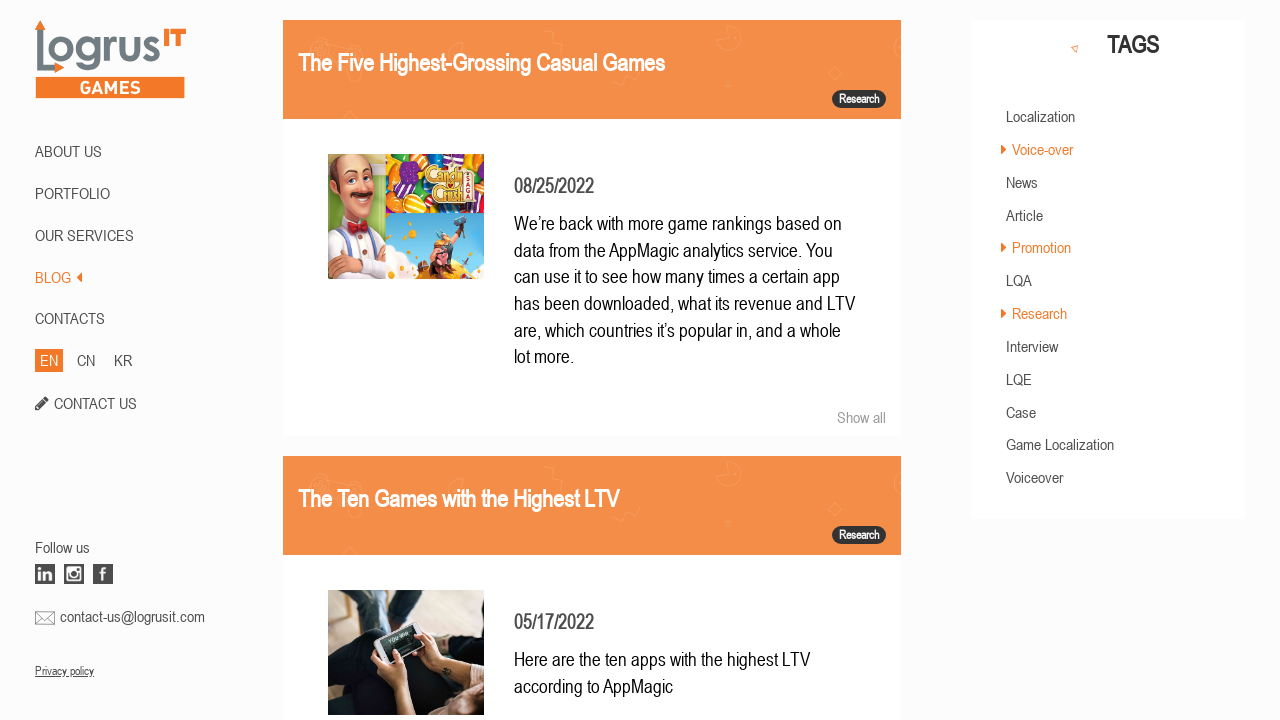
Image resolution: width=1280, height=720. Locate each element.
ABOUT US (68, 151)
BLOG (58, 277)
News (1022, 182)
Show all (861, 417)
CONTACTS (70, 318)
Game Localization (1060, 444)
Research (1039, 313)
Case (1021, 412)
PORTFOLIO (72, 193)
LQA (1019, 280)
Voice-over (1042, 149)
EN (49, 360)
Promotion (1041, 247)
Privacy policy (64, 671)
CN (86, 360)
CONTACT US (95, 403)
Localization (1040, 116)
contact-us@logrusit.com (132, 616)
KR (123, 360)
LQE (1019, 379)
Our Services (84, 235)
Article (1024, 215)
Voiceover (1034, 477)
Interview (1032, 346)
